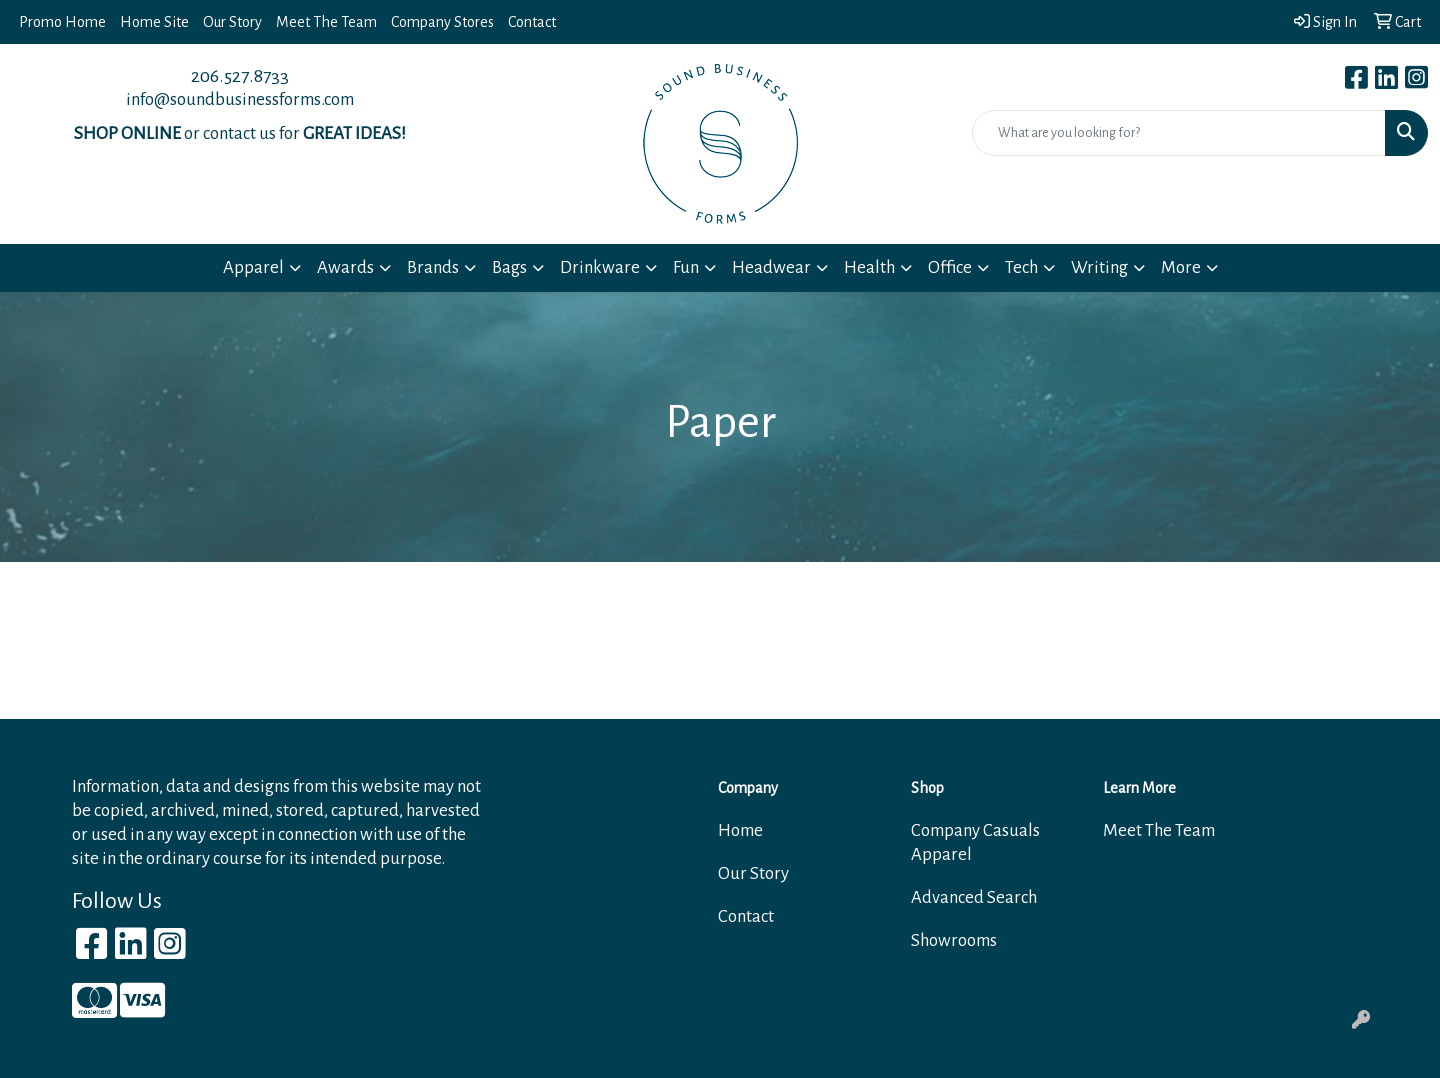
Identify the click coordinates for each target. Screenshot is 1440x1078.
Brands (433, 267)
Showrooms (954, 940)
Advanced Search (974, 897)
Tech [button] (1021, 267)
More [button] (1181, 267)
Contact (532, 22)
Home (740, 830)
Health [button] (869, 267)
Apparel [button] (253, 267)
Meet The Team (326, 22)
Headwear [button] (771, 267)
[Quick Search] (1179, 133)
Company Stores (442, 22)
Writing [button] (1099, 267)
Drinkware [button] (600, 267)
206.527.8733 (240, 76)
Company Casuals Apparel (975, 842)
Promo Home (62, 22)
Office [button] (950, 267)
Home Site (154, 22)
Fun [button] (686, 267)
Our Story (232, 22)
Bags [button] (509, 267)
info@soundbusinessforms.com (240, 99)
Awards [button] (345, 267)
